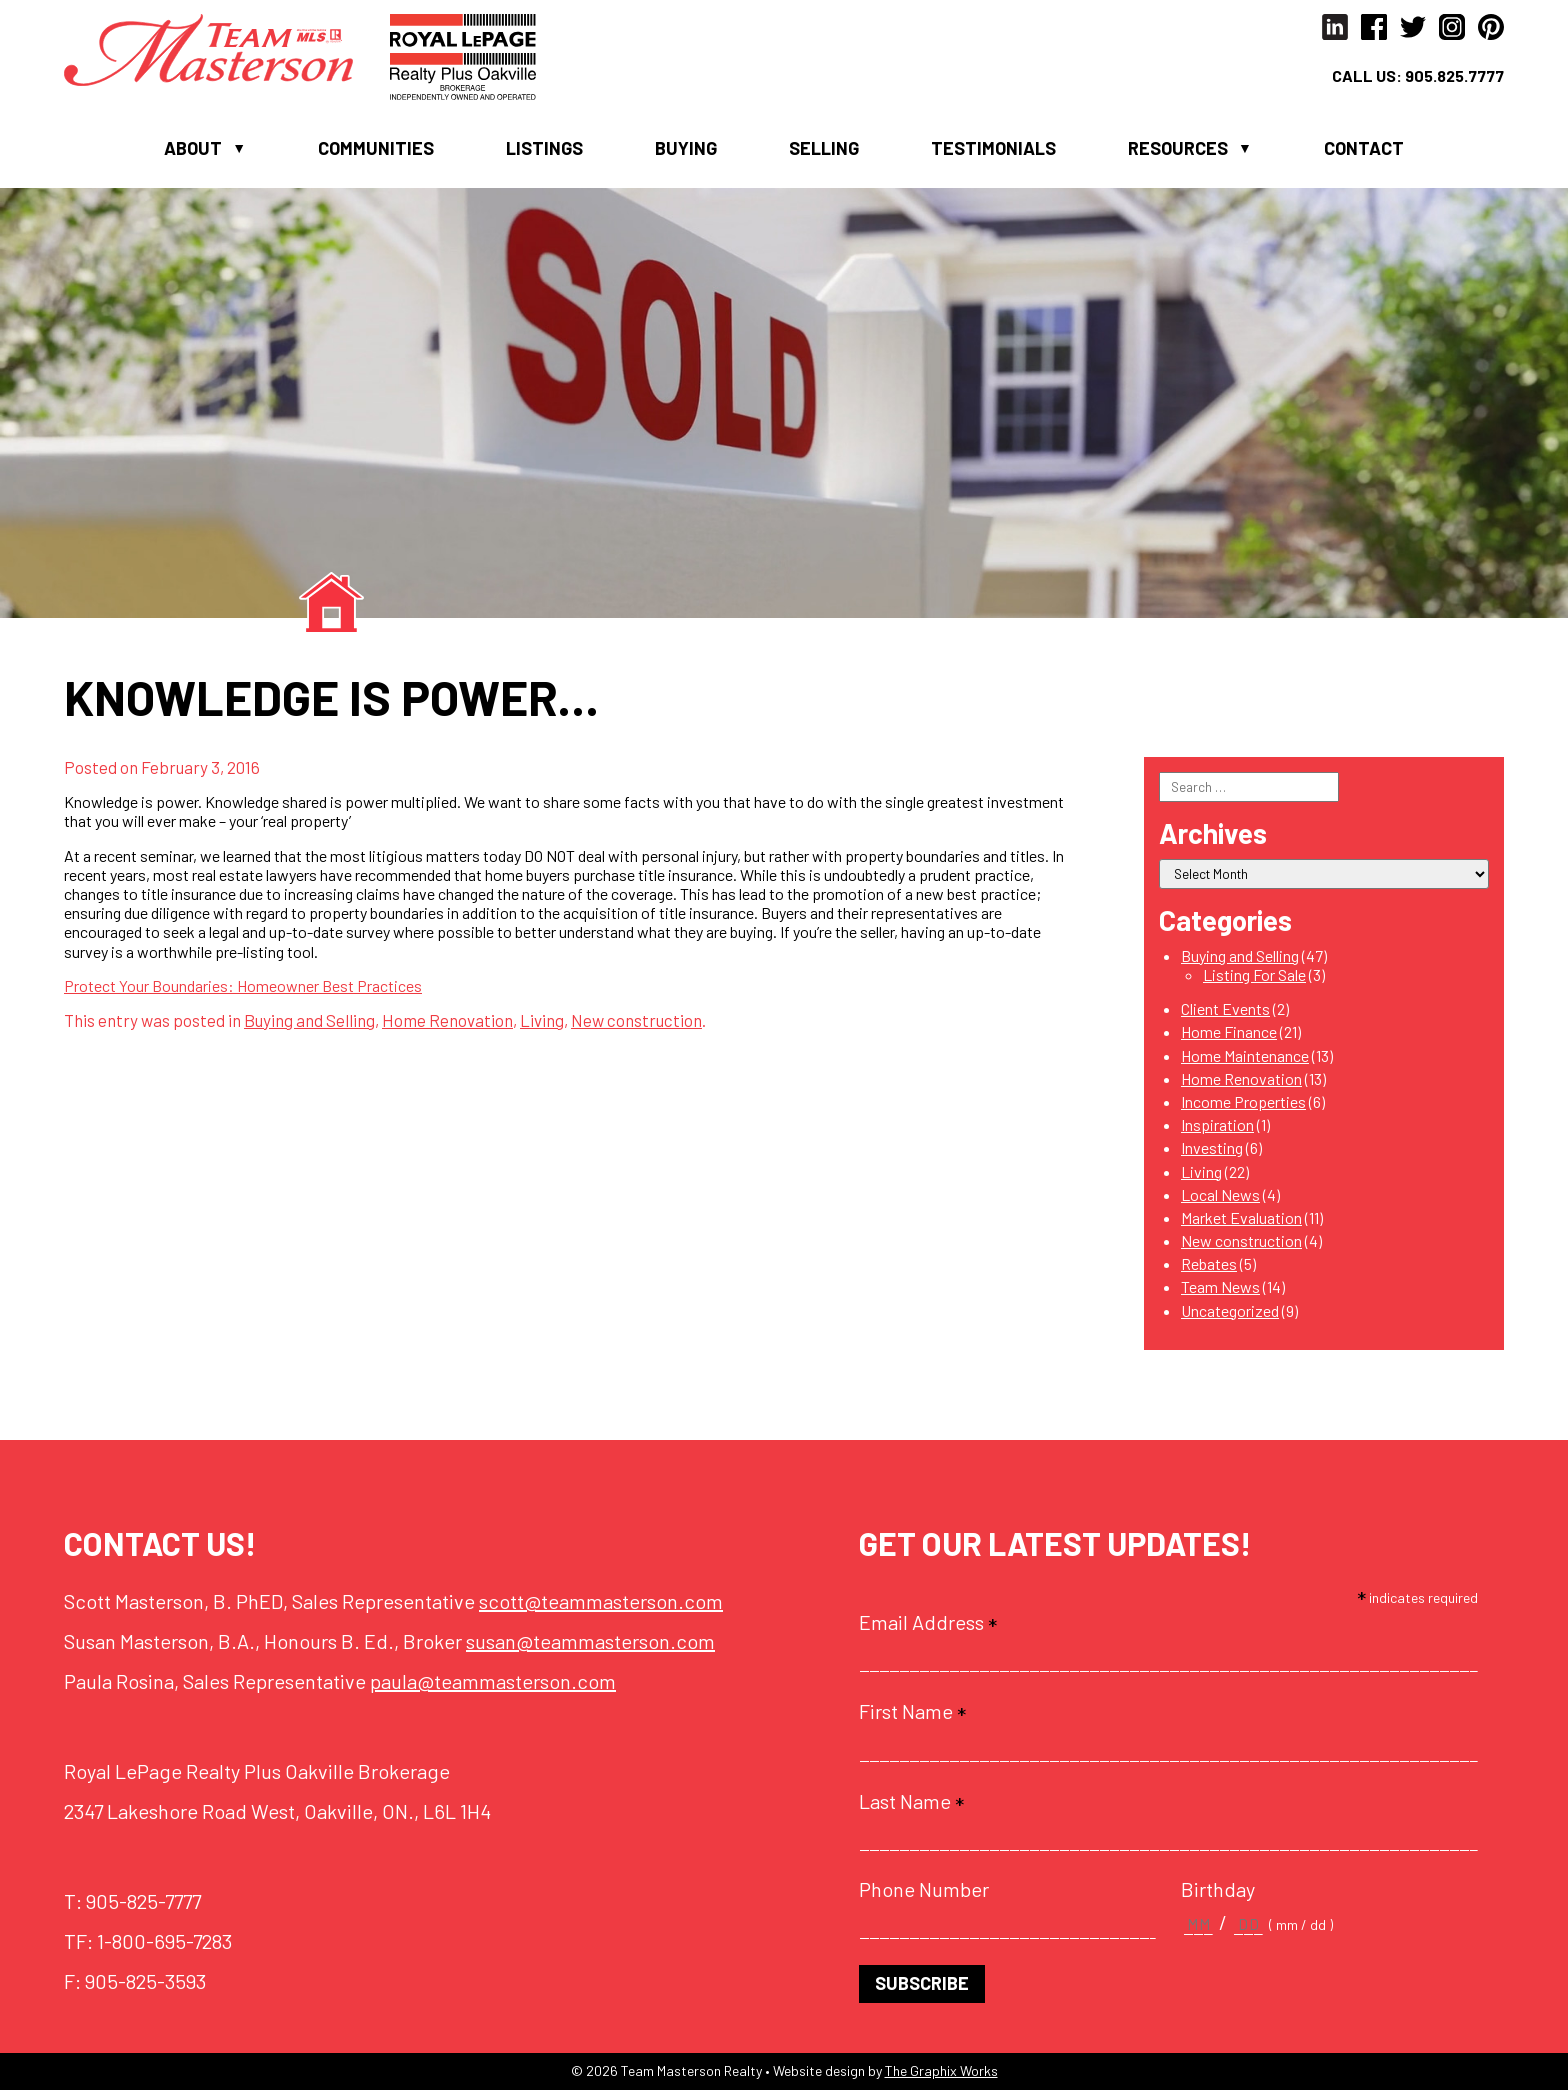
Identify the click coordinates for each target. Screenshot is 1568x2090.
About (193, 148)
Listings (544, 148)
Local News (1220, 1194)
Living (542, 1020)
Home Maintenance (1245, 1055)
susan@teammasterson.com (590, 1641)
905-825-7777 (143, 1901)
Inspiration (1217, 1124)
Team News (1220, 1286)
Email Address (928, 1622)
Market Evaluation (1241, 1217)
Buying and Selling (309, 1020)
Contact (1364, 148)
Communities (376, 148)
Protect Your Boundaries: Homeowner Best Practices (243, 985)
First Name (912, 1711)
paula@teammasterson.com (493, 1681)
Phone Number (924, 1889)
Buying (686, 148)
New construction (636, 1020)
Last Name (911, 1801)
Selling (824, 148)
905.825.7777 (1454, 75)
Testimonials (993, 148)
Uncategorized (1230, 1310)
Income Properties (1243, 1101)
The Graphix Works (941, 2070)
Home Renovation (447, 1020)
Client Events (1225, 1008)
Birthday (1218, 1889)
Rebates (1209, 1263)
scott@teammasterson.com (601, 1601)
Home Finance (1229, 1031)
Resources (1178, 148)
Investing (1212, 1147)
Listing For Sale (1254, 974)
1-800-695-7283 (164, 1941)
